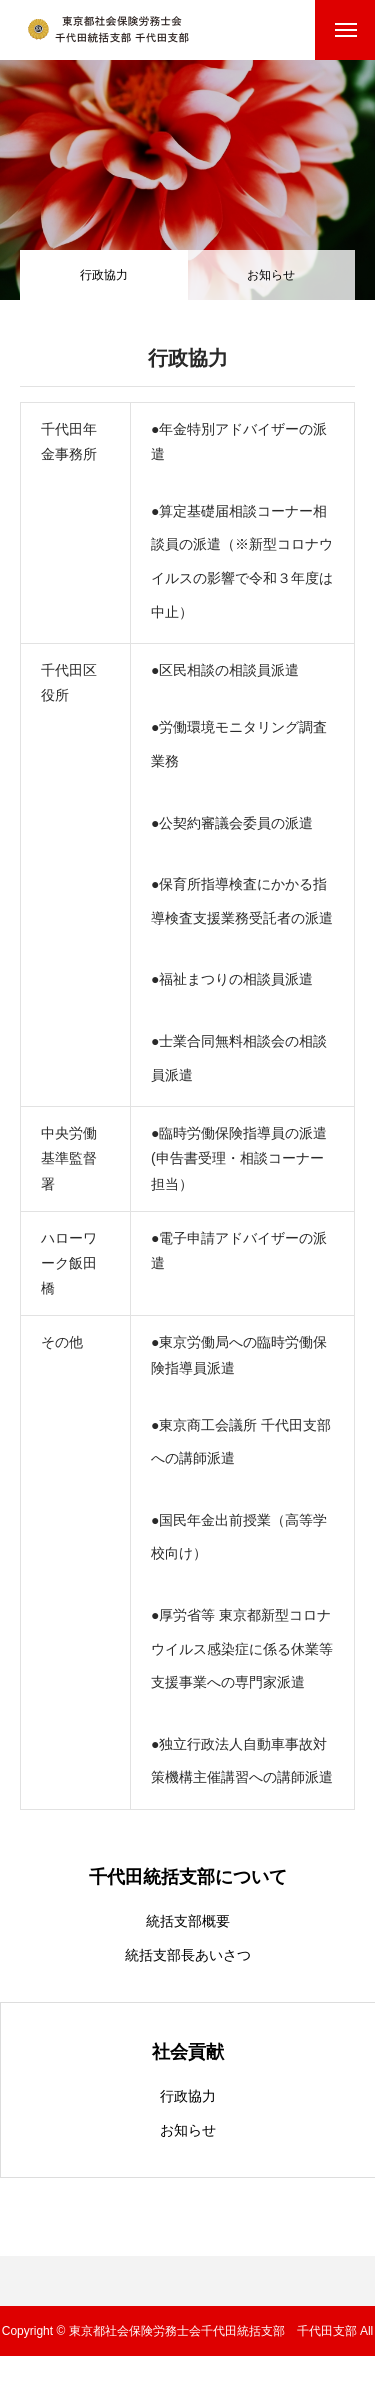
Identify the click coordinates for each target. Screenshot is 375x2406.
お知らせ (271, 275)
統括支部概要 (188, 1921)
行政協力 (188, 2096)
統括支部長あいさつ (188, 1955)
